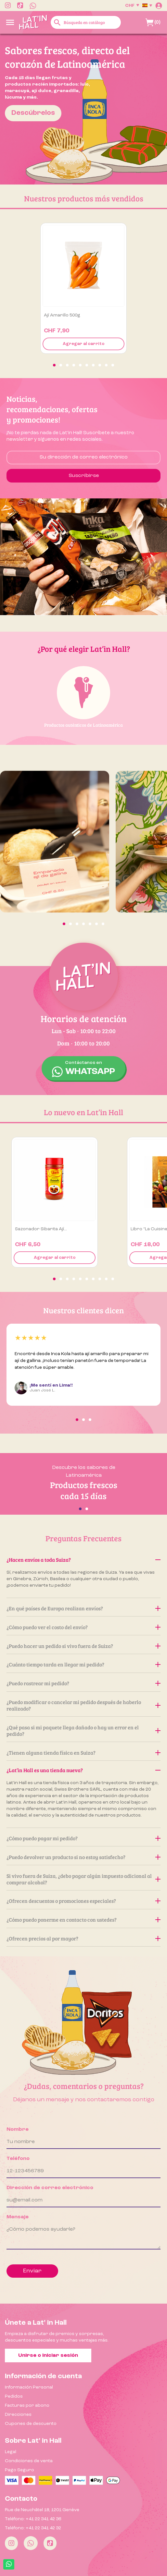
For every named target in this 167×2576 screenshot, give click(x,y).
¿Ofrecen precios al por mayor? (83, 1938)
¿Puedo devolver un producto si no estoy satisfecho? (83, 1857)
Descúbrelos (33, 113)
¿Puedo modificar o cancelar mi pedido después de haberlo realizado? (83, 1705)
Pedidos (14, 2396)
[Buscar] (85, 22)
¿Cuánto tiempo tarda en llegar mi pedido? (83, 1664)
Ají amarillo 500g (62, 315)
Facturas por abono (27, 2405)
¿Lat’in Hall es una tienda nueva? (83, 1770)
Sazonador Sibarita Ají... (41, 1229)
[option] (83, 109)
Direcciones (18, 2414)
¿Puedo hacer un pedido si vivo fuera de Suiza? (83, 1645)
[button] (54, 365)
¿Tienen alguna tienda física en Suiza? (83, 1752)
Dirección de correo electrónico (49, 2187)
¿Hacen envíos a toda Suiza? (83, 1559)
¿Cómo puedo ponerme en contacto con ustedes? (83, 1919)
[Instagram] (11, 2543)
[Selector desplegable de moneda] (132, 5)
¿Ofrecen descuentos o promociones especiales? (83, 1900)
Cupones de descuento (31, 2423)
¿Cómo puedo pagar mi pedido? (83, 1838)
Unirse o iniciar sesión (48, 2355)
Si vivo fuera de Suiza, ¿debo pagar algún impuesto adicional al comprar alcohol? (83, 1879)
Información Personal (29, 2387)
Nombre (17, 2129)
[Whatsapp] (31, 2543)
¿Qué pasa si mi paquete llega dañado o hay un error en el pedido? (83, 1730)
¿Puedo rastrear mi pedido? (83, 1683)
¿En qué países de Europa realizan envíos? (83, 1608)
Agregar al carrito (84, 344)
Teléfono (18, 2158)
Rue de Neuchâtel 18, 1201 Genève (42, 2510)
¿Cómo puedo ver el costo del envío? (83, 1627)
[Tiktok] (50, 2543)
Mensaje (17, 2217)
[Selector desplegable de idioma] (147, 5)
